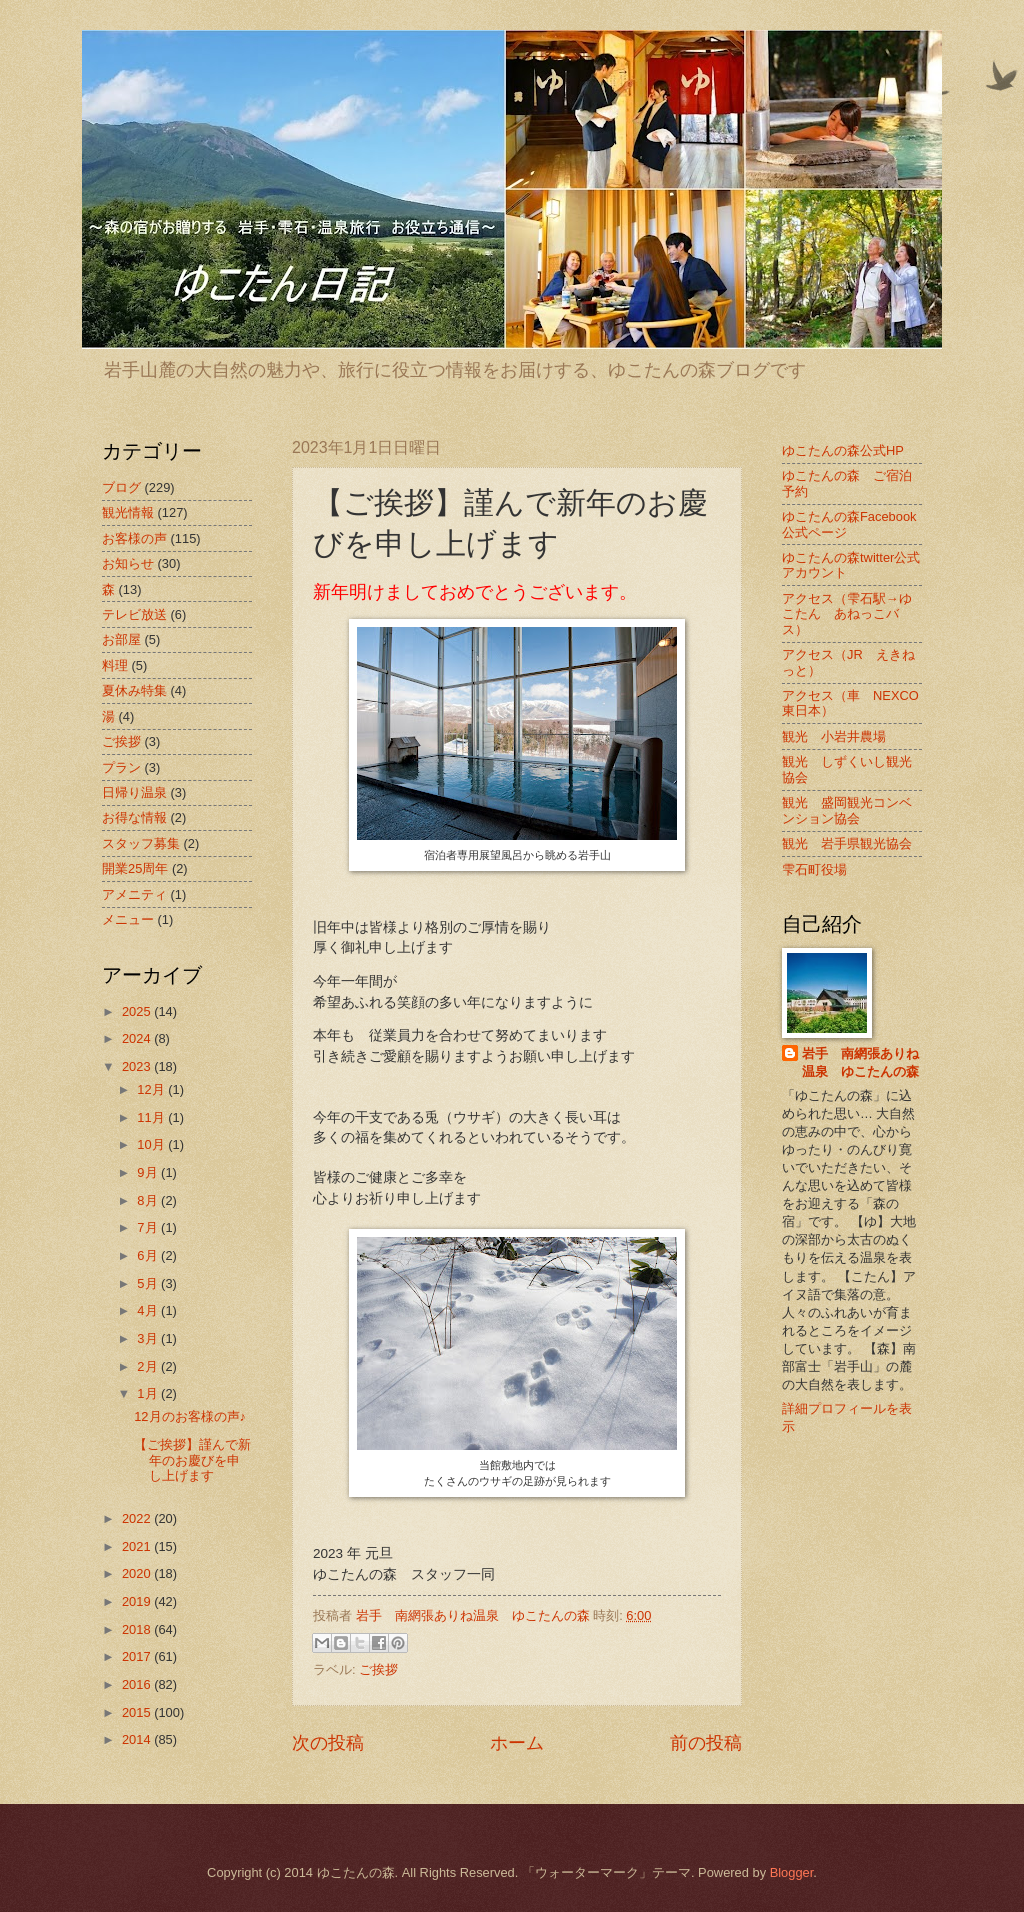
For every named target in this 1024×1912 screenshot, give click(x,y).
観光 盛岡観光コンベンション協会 (847, 810)
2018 (138, 1629)
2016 (138, 1684)
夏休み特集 (134, 690)
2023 (138, 1066)
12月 (152, 1089)
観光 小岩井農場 (834, 736)
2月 (149, 1366)
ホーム (517, 1743)
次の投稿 (328, 1743)
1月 (149, 1393)
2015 (138, 1712)
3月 (149, 1338)
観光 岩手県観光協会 (847, 843)
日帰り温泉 (134, 792)
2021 (138, 1546)
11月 (152, 1117)
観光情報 (128, 512)
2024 (138, 1038)
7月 (149, 1227)
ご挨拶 (378, 1669)
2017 (138, 1656)
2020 (138, 1573)
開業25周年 (135, 868)
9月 (149, 1172)
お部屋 (121, 639)
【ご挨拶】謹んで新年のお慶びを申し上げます (192, 1460)
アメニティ (134, 894)
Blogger (792, 1872)
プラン (121, 767)
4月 (149, 1310)
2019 (138, 1601)
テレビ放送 (134, 614)
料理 (115, 665)
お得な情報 (134, 817)
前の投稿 (706, 1743)
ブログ (121, 487)
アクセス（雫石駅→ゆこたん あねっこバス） (847, 614)
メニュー (128, 919)
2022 (138, 1518)
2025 (138, 1011)
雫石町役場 (814, 869)
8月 (149, 1200)
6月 (149, 1255)
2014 (138, 1739)
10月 (152, 1144)
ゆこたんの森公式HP (843, 450)
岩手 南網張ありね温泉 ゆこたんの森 (860, 1062)
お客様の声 (134, 538)
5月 (149, 1283)
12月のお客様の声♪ (190, 1416)
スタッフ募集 (141, 843)
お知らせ (128, 563)
